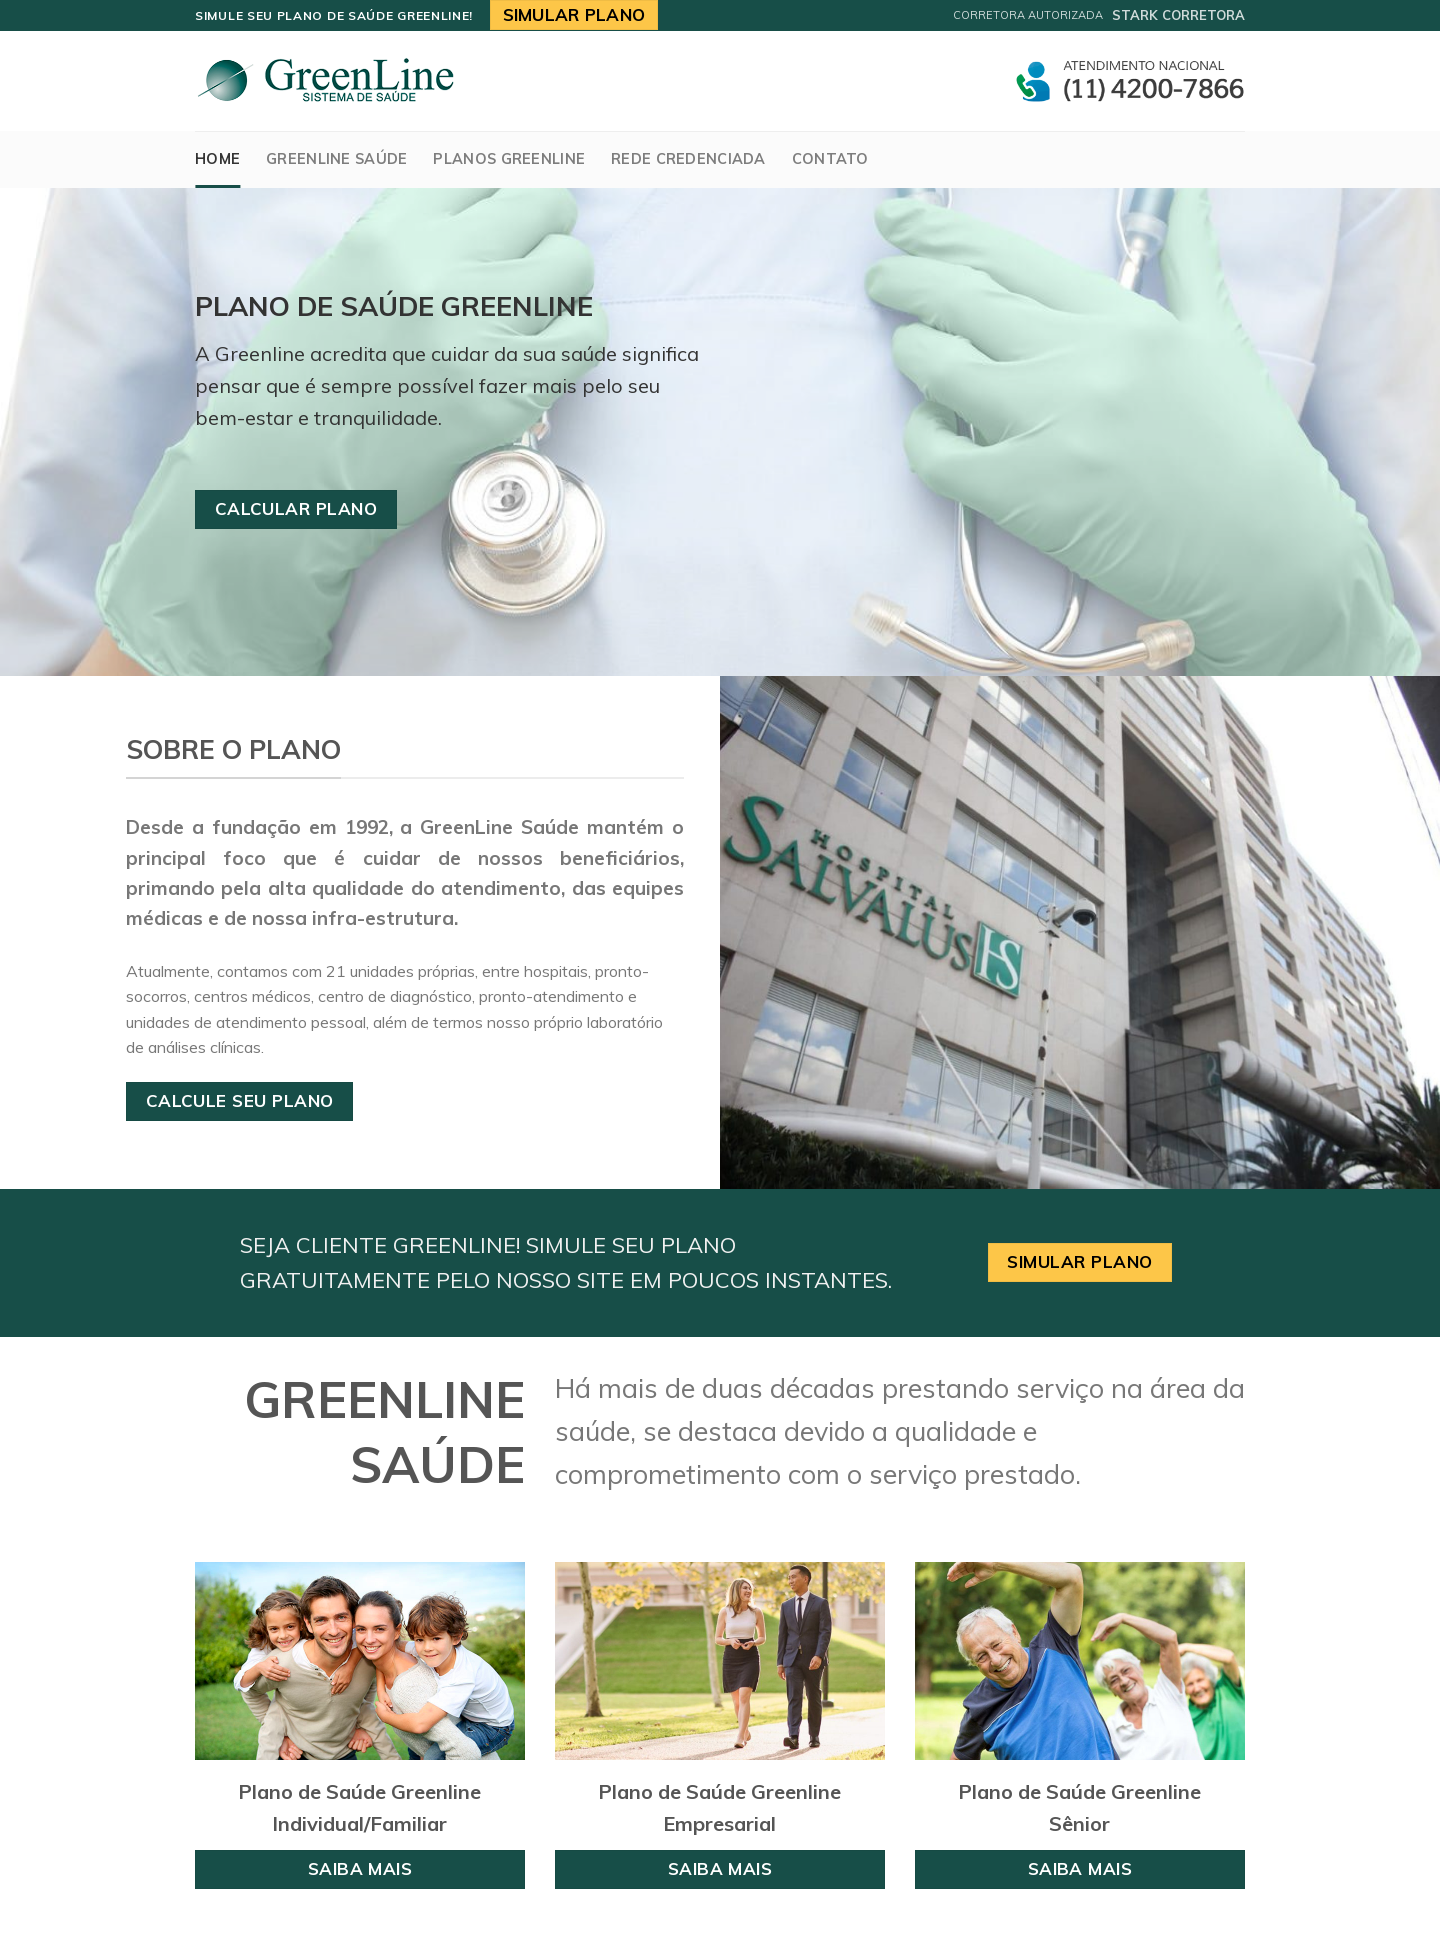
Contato (830, 159)
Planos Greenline (509, 159)
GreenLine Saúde (336, 159)
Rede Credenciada (688, 159)
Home (217, 159)
